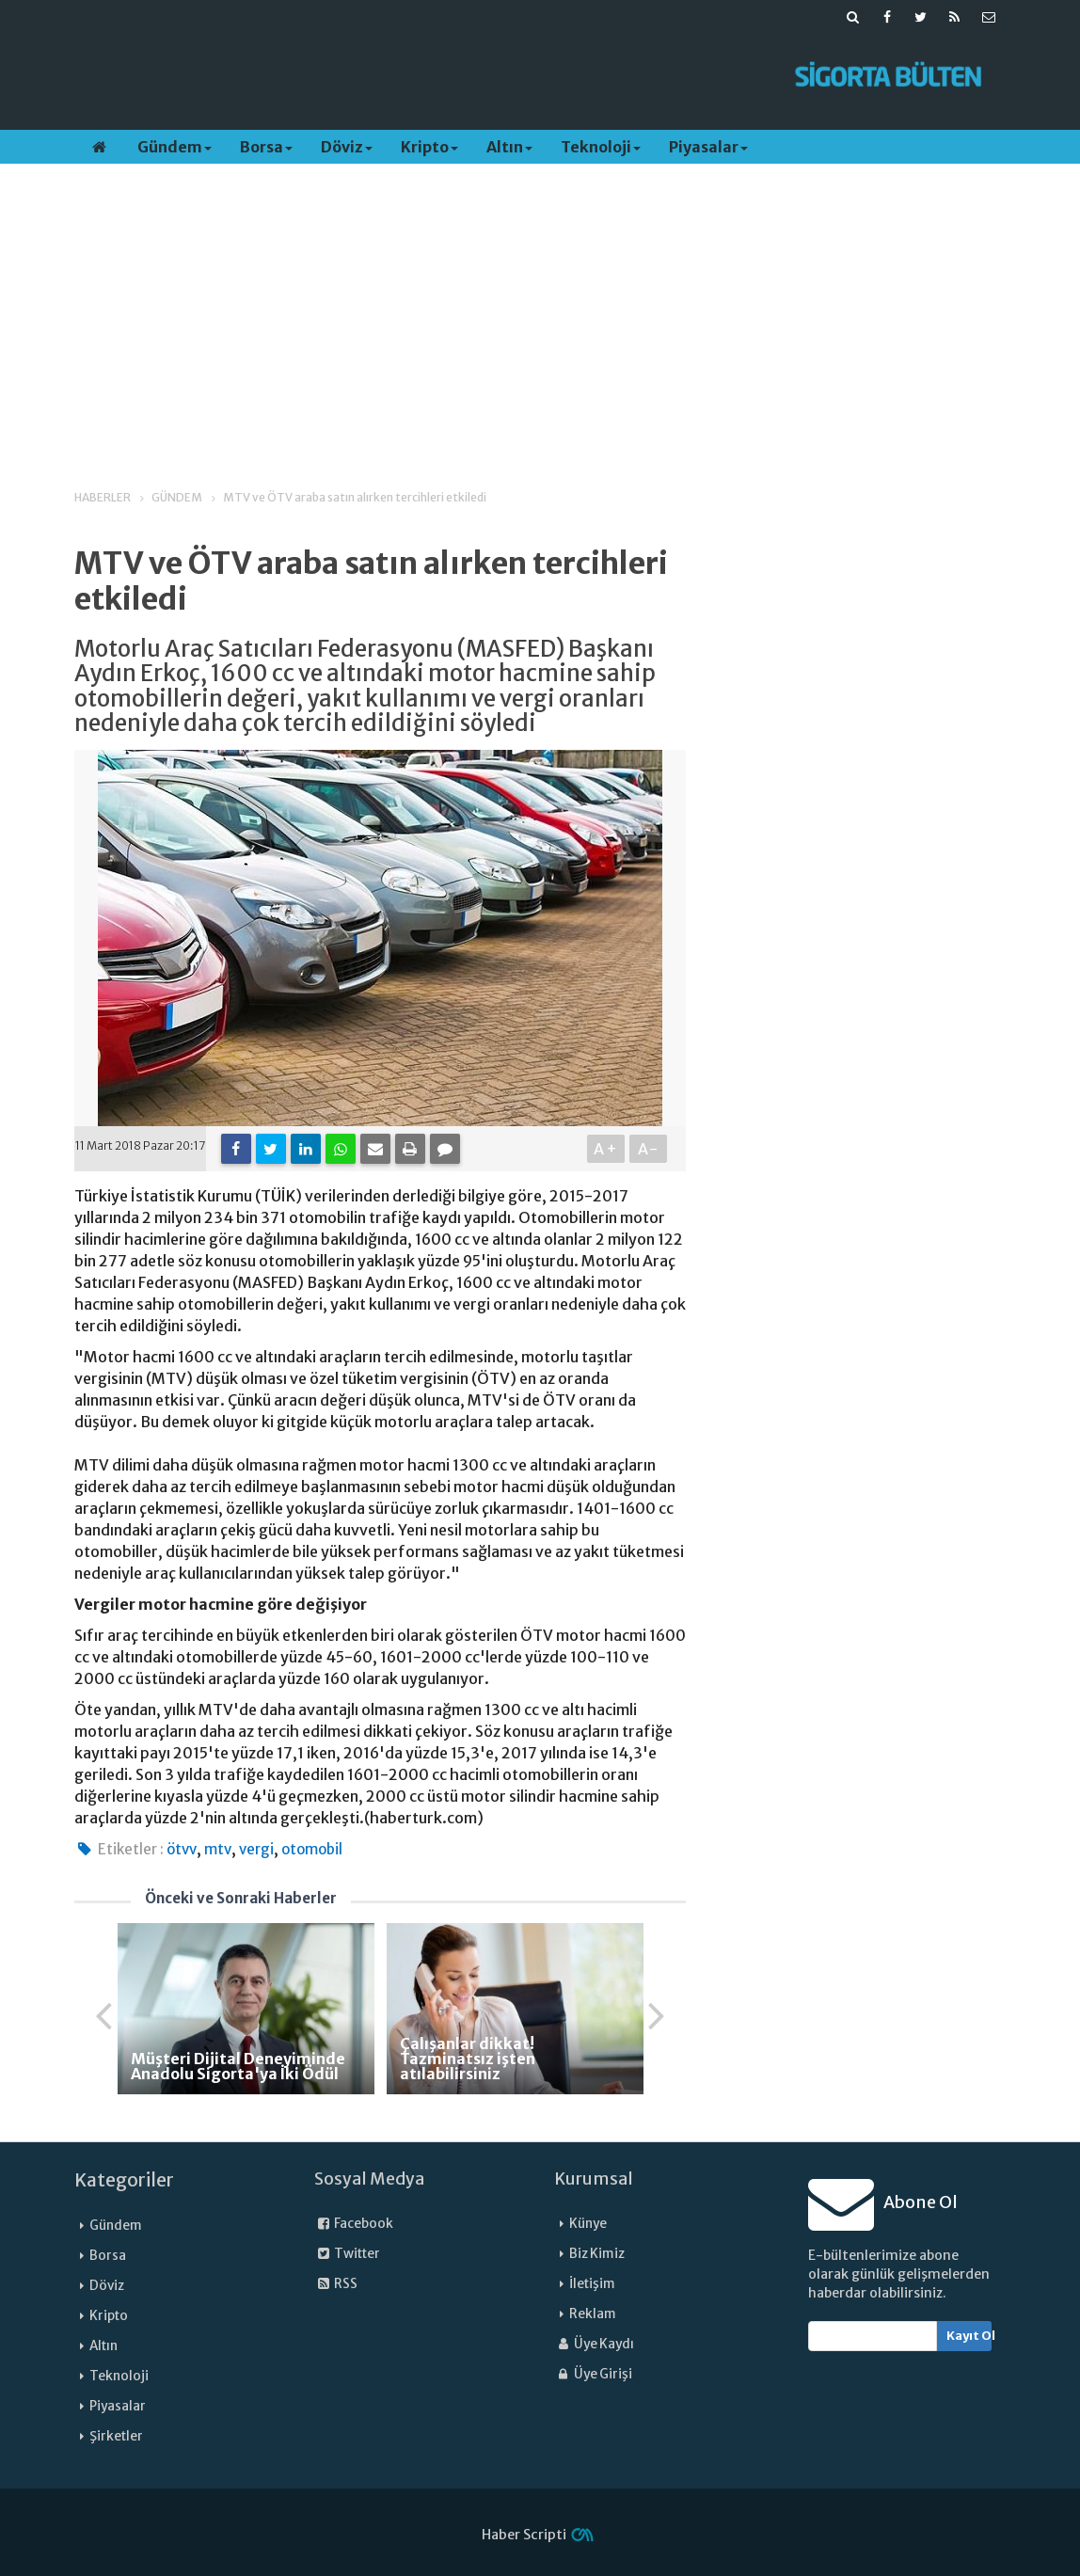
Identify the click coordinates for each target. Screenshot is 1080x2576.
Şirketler (116, 2436)
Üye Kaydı (594, 2344)
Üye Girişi (593, 2374)
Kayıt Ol (969, 2336)
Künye (588, 2224)
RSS (335, 2284)
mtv (217, 1849)
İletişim (592, 2284)
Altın (509, 146)
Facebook (353, 2224)
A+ (606, 1148)
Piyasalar (708, 146)
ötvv (182, 1849)
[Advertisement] (420, 76)
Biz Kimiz (597, 2254)
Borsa (266, 146)
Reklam (592, 2314)
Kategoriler (124, 2180)
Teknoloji (601, 146)
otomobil (311, 1849)
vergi (256, 1849)
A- (648, 1148)
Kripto (429, 146)
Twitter (347, 2254)
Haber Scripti (524, 2534)
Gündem (174, 146)
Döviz (347, 146)
